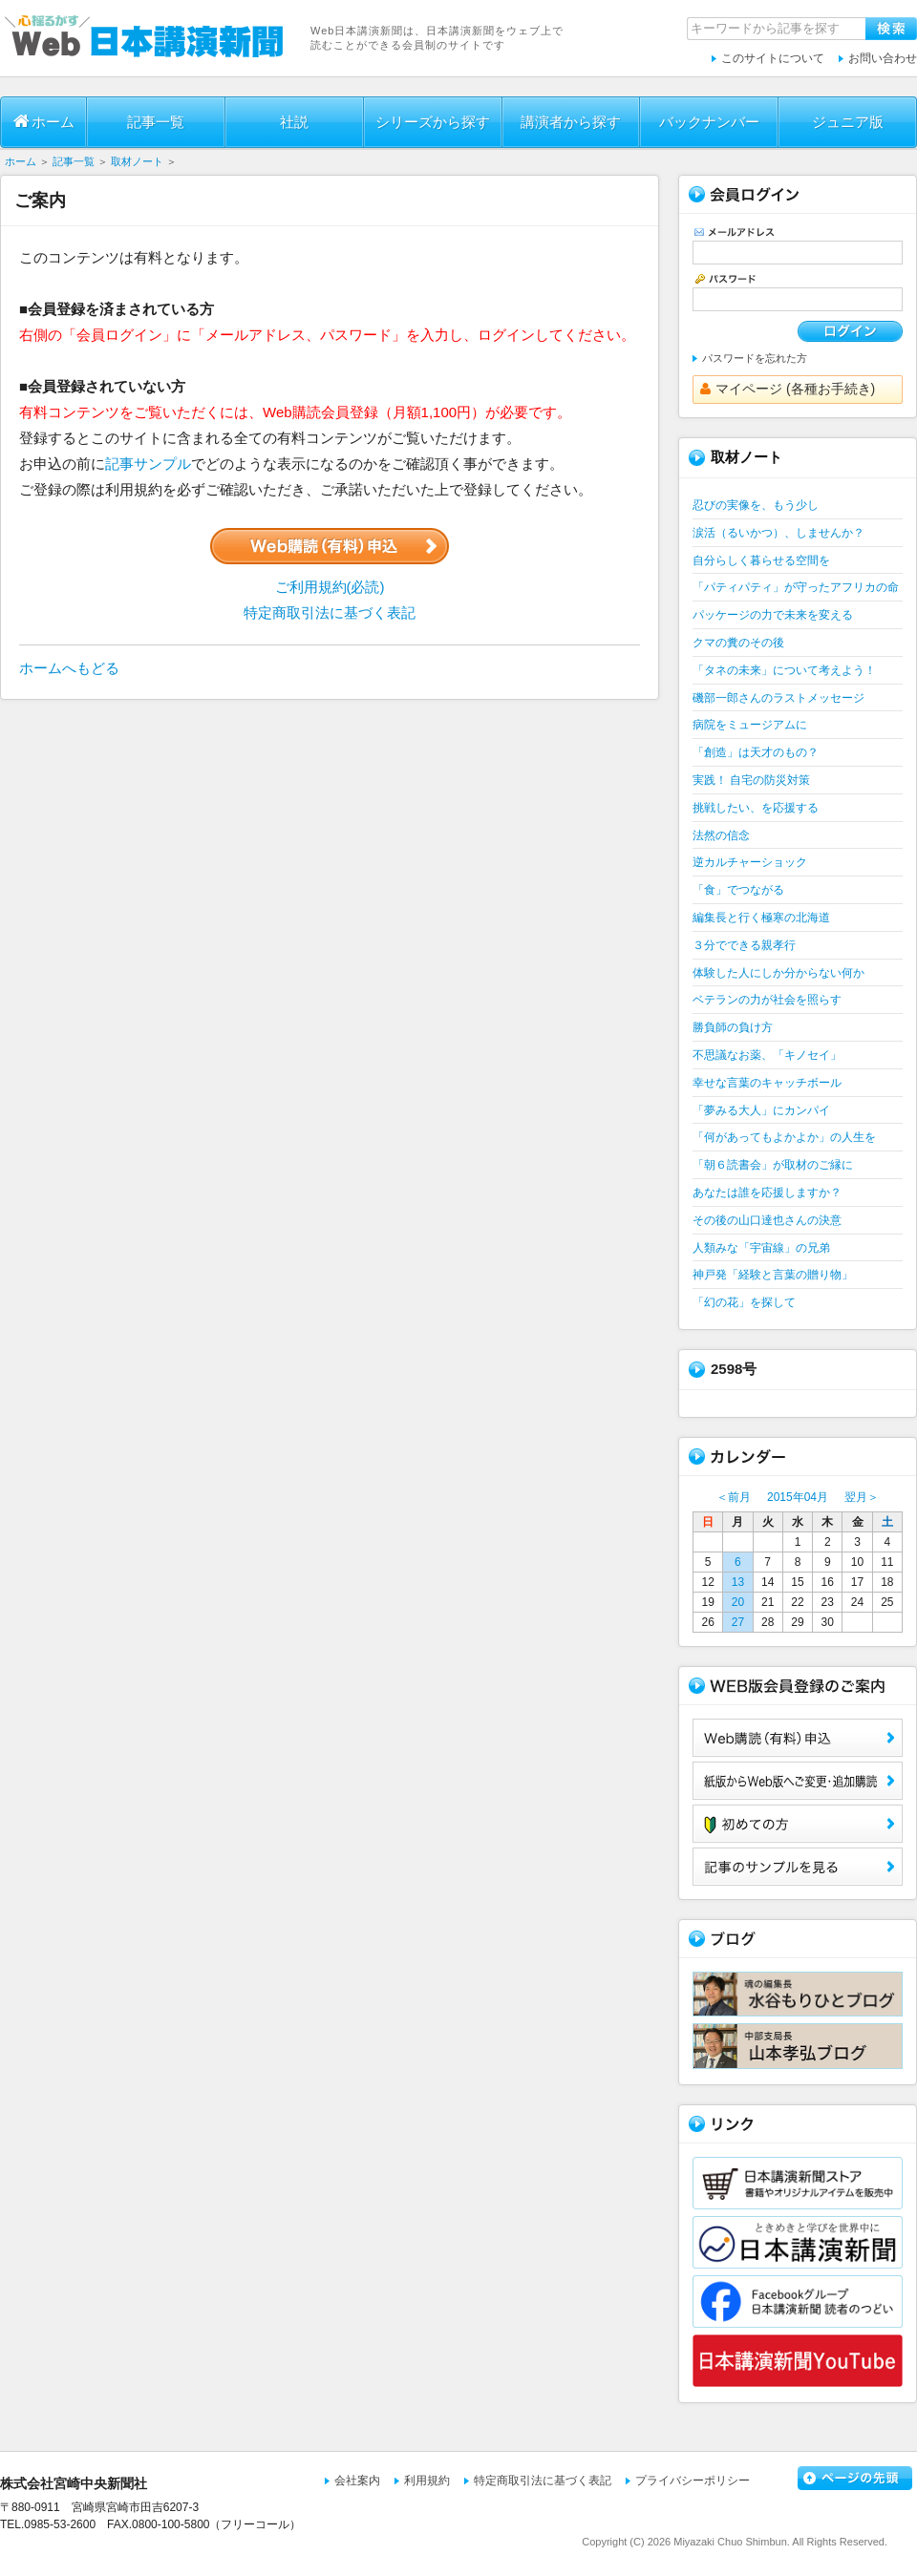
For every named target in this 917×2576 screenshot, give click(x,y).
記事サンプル (148, 463)
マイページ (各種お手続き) (787, 388)
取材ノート (137, 161)
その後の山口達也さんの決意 (767, 1220)
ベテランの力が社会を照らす (767, 999)
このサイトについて (772, 58)
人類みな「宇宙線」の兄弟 (761, 1248)
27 (738, 1622)
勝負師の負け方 (733, 1027)
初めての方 (798, 1824)
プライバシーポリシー (692, 2480)
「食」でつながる (738, 890)
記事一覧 (155, 122)
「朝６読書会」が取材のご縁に (773, 1165)
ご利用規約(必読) (330, 587)
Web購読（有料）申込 (798, 1738)
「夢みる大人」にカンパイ (761, 1110)
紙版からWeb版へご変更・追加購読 (798, 1781)
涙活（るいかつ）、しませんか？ (778, 532)
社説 (294, 122)
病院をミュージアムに (750, 724)
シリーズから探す (432, 122)
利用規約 (427, 2480)
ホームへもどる (69, 668)
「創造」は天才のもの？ (756, 752)
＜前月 (733, 1497)
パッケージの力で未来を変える (773, 615)
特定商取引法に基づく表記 (330, 612)
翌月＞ (861, 1497)
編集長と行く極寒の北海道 (761, 917)
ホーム (44, 121)
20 (738, 1602)
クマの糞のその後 (738, 642)
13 (738, 1582)
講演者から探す (571, 122)
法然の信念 (721, 835)
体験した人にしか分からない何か (778, 973)
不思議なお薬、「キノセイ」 (767, 1055)
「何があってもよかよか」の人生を (784, 1137)
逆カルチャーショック (750, 862)
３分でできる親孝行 (744, 945)
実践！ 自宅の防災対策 (751, 780)
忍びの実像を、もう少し (756, 505)
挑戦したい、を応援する (756, 807)
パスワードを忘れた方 (754, 358)
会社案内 (357, 2480)
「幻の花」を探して (744, 1302)
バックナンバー (709, 122)
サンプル (798, 1867)
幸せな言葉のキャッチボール (767, 1082)
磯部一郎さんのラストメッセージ (778, 698)
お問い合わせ (882, 58)
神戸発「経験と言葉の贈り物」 (773, 1274)
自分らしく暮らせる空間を (761, 560)
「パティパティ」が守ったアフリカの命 (796, 587)
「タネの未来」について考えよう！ (784, 670)
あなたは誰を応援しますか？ (767, 1192)
